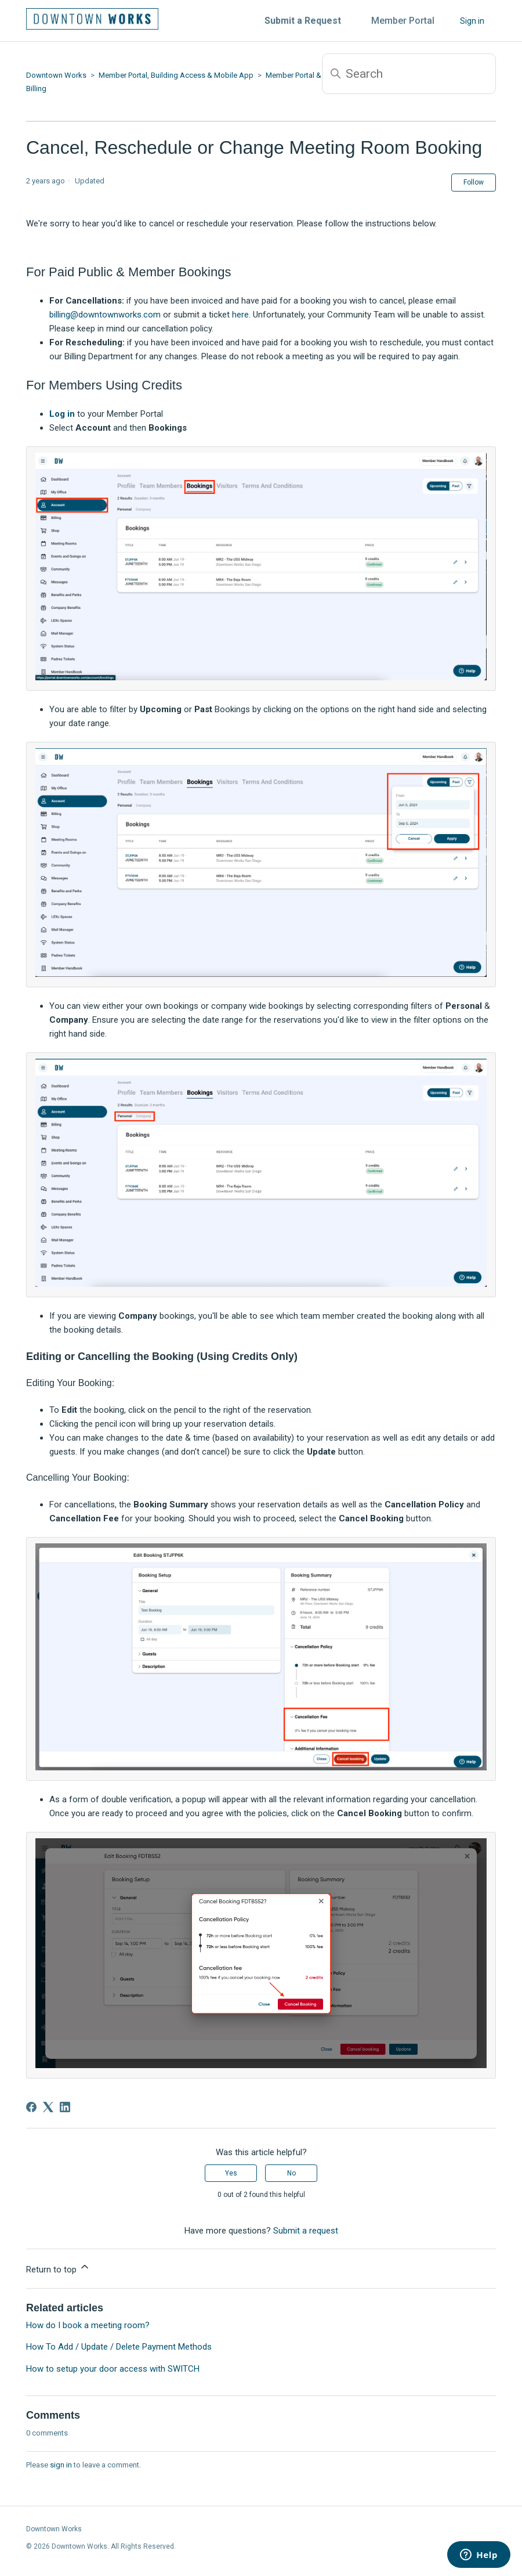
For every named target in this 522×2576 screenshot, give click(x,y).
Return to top (58, 2268)
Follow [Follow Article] (473, 182)
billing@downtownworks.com (105, 314)
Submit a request (305, 2230)
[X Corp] (48, 2107)
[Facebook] (31, 2107)
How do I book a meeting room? (88, 2325)
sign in (61, 2464)
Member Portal (402, 20)
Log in (62, 414)
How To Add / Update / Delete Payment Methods (119, 2347)
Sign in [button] (472, 21)
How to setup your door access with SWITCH (113, 2369)
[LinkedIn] (65, 2107)
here (240, 314)
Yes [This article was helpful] (231, 2173)
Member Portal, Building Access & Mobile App (176, 75)
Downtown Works (56, 75)
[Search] (409, 73)
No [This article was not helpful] (291, 2173)
